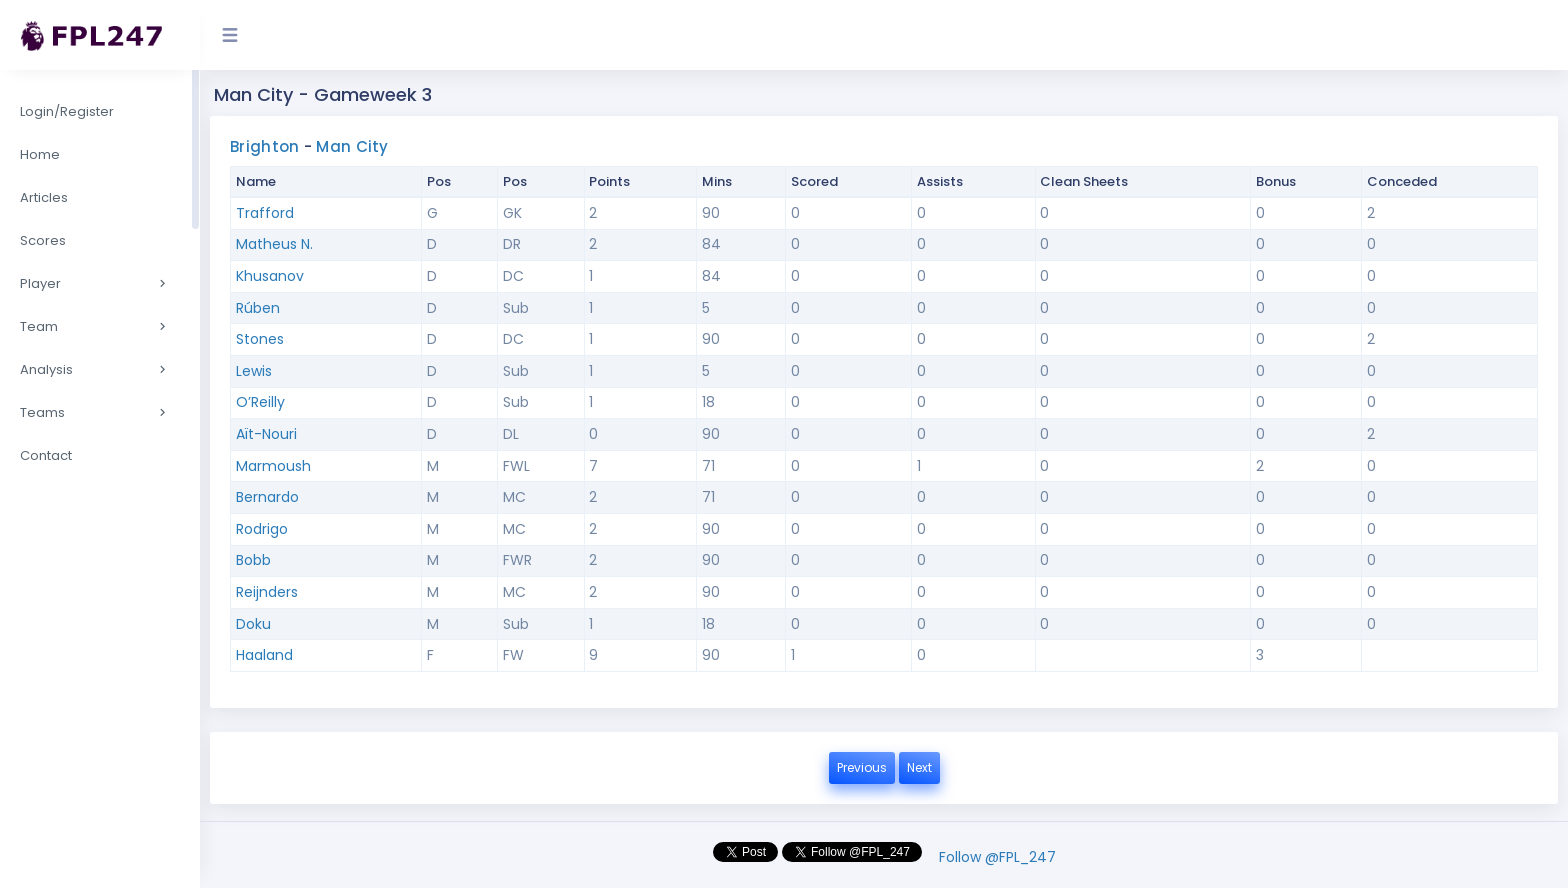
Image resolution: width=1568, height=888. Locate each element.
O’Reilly (260, 402)
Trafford (265, 213)
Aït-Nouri (266, 434)
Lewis (254, 371)
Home (40, 154)
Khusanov (270, 276)
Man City (352, 146)
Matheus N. (274, 244)
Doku (253, 624)
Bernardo (267, 497)
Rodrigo (262, 529)
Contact (46, 455)
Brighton (264, 146)
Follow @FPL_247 (997, 857)
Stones (260, 339)
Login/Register (67, 111)
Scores (43, 240)
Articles (44, 197)
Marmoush (273, 466)
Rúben (258, 308)
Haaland (264, 655)
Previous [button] (862, 767)
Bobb (253, 560)
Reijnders (267, 592)
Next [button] (919, 767)
